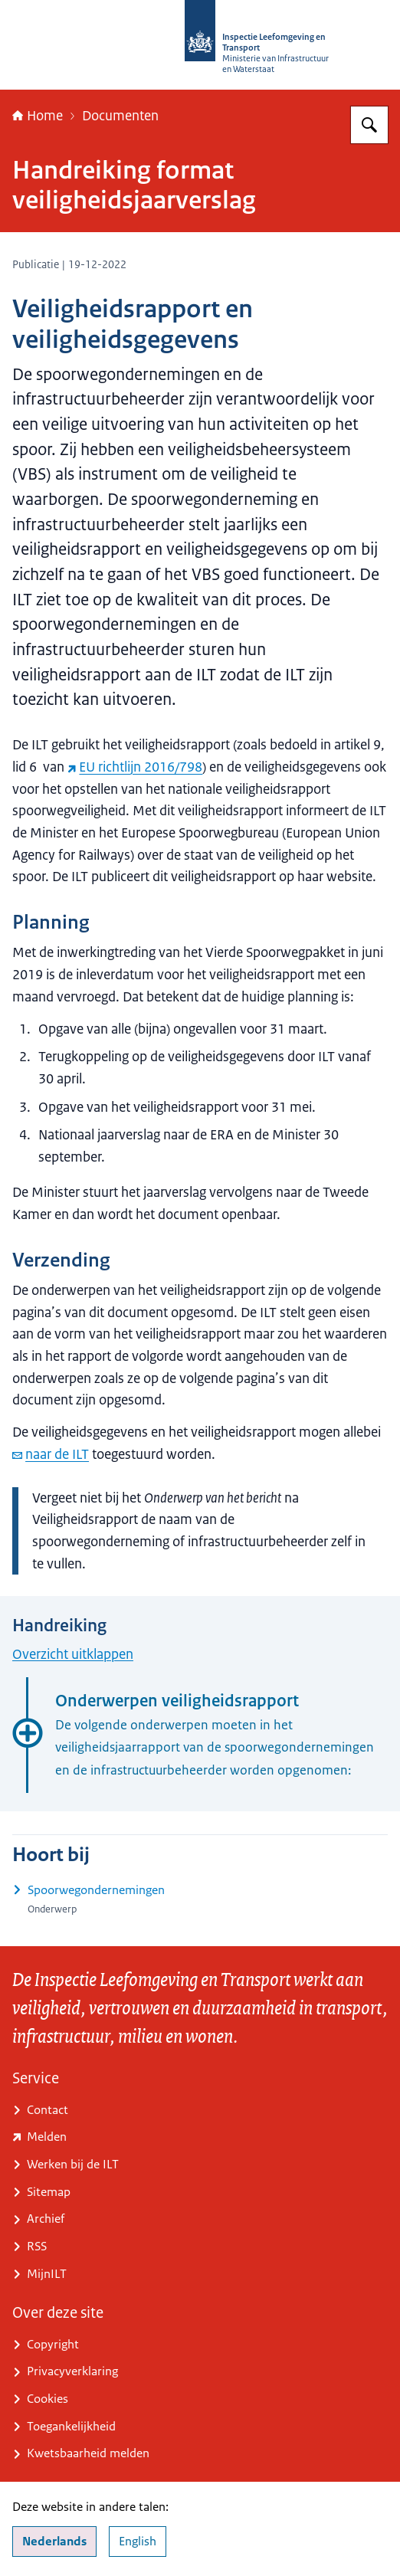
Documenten (120, 115)
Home (37, 115)
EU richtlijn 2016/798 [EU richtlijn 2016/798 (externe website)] (134, 767)
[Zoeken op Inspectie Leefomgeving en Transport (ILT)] (369, 125)
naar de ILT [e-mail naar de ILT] (50, 1454)
